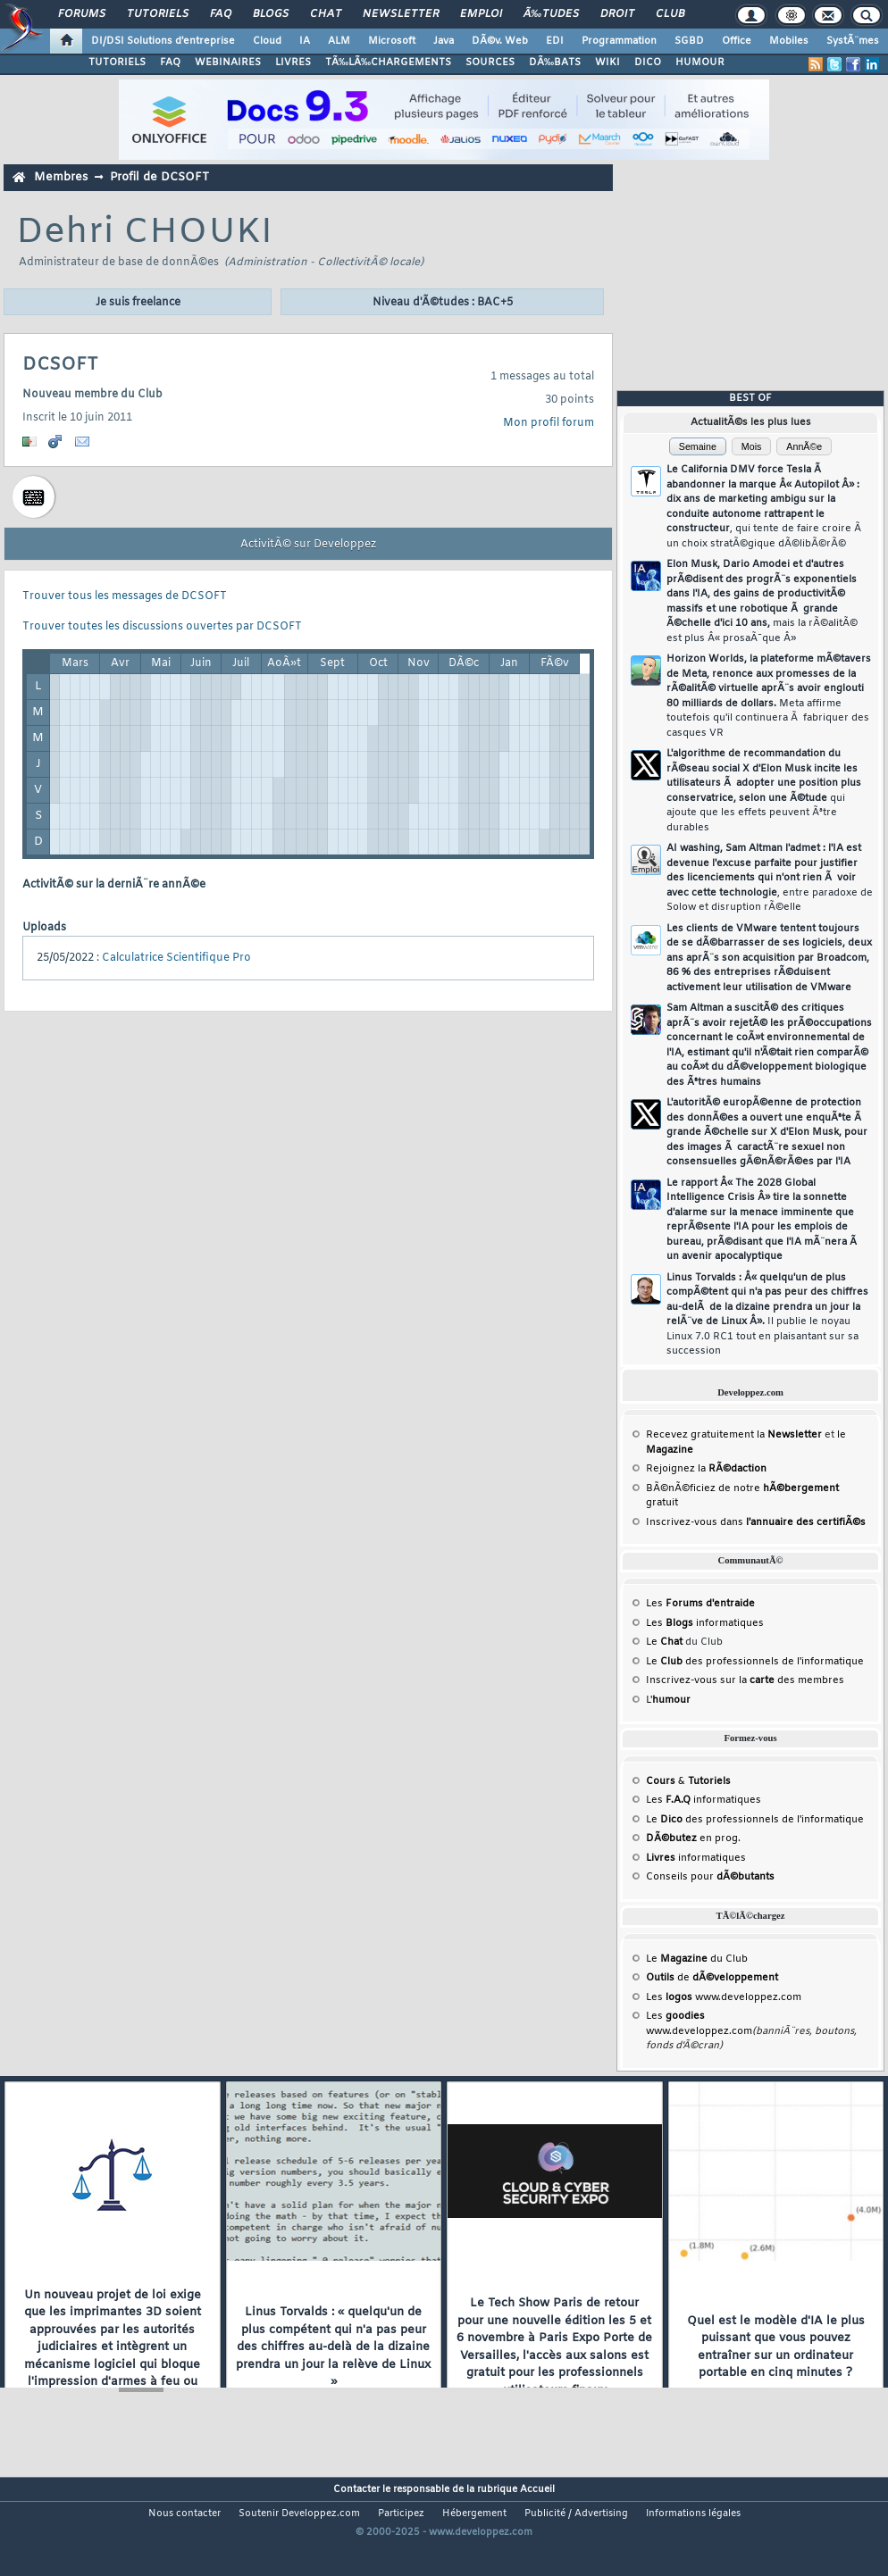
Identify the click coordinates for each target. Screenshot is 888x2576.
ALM (339, 41)
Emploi (481, 14)
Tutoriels (157, 14)
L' (668, 1700)
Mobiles (788, 41)
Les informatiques (705, 1623)
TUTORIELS (117, 62)
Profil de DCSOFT (159, 177)
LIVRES (293, 62)
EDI (555, 41)
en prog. (693, 1838)
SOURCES (490, 62)
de (712, 1978)
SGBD (689, 41)
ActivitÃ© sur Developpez (308, 545)
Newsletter (400, 14)
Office (736, 41)
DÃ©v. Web (500, 41)
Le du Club (697, 1959)
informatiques (696, 1858)
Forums (81, 14)
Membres (61, 177)
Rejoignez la (706, 1469)
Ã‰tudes (551, 14)
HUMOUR (700, 62)
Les (700, 1603)
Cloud (267, 41)
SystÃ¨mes (852, 41)
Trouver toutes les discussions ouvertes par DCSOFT (162, 627)
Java (443, 41)
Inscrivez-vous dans (756, 1522)
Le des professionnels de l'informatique (755, 1661)
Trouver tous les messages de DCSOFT (124, 596)
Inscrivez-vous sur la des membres (745, 1680)
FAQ (220, 14)
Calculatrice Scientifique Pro (176, 958)
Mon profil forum (548, 423)
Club (670, 14)
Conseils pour (710, 1877)
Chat (325, 14)
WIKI (607, 62)
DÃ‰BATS (555, 62)
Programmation (619, 41)
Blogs (270, 14)
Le (664, 1642)
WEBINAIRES (228, 62)
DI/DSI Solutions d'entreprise (163, 41)
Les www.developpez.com (723, 1997)
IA (304, 41)
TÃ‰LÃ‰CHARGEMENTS (388, 62)
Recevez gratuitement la (734, 1435)
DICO (647, 62)
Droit (617, 14)
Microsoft (391, 41)
